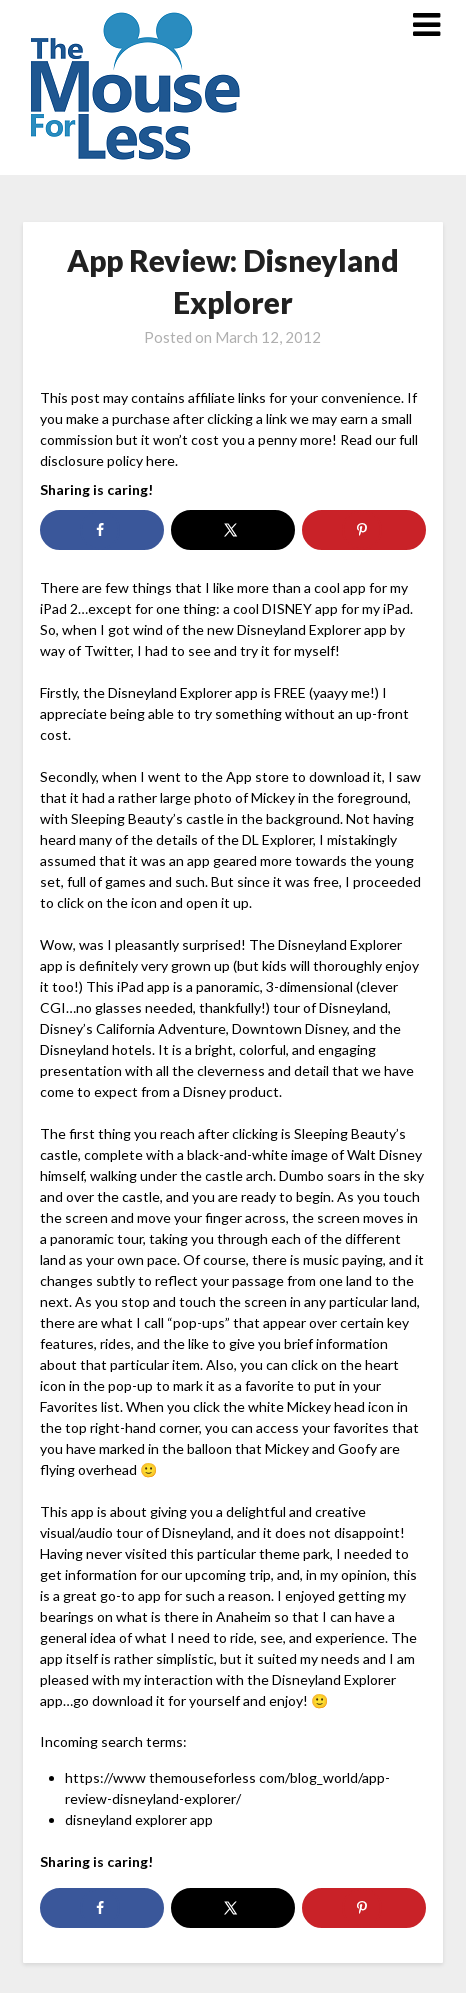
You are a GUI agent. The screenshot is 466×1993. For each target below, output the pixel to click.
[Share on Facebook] (101, 530)
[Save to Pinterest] (363, 530)
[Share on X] (232, 530)
